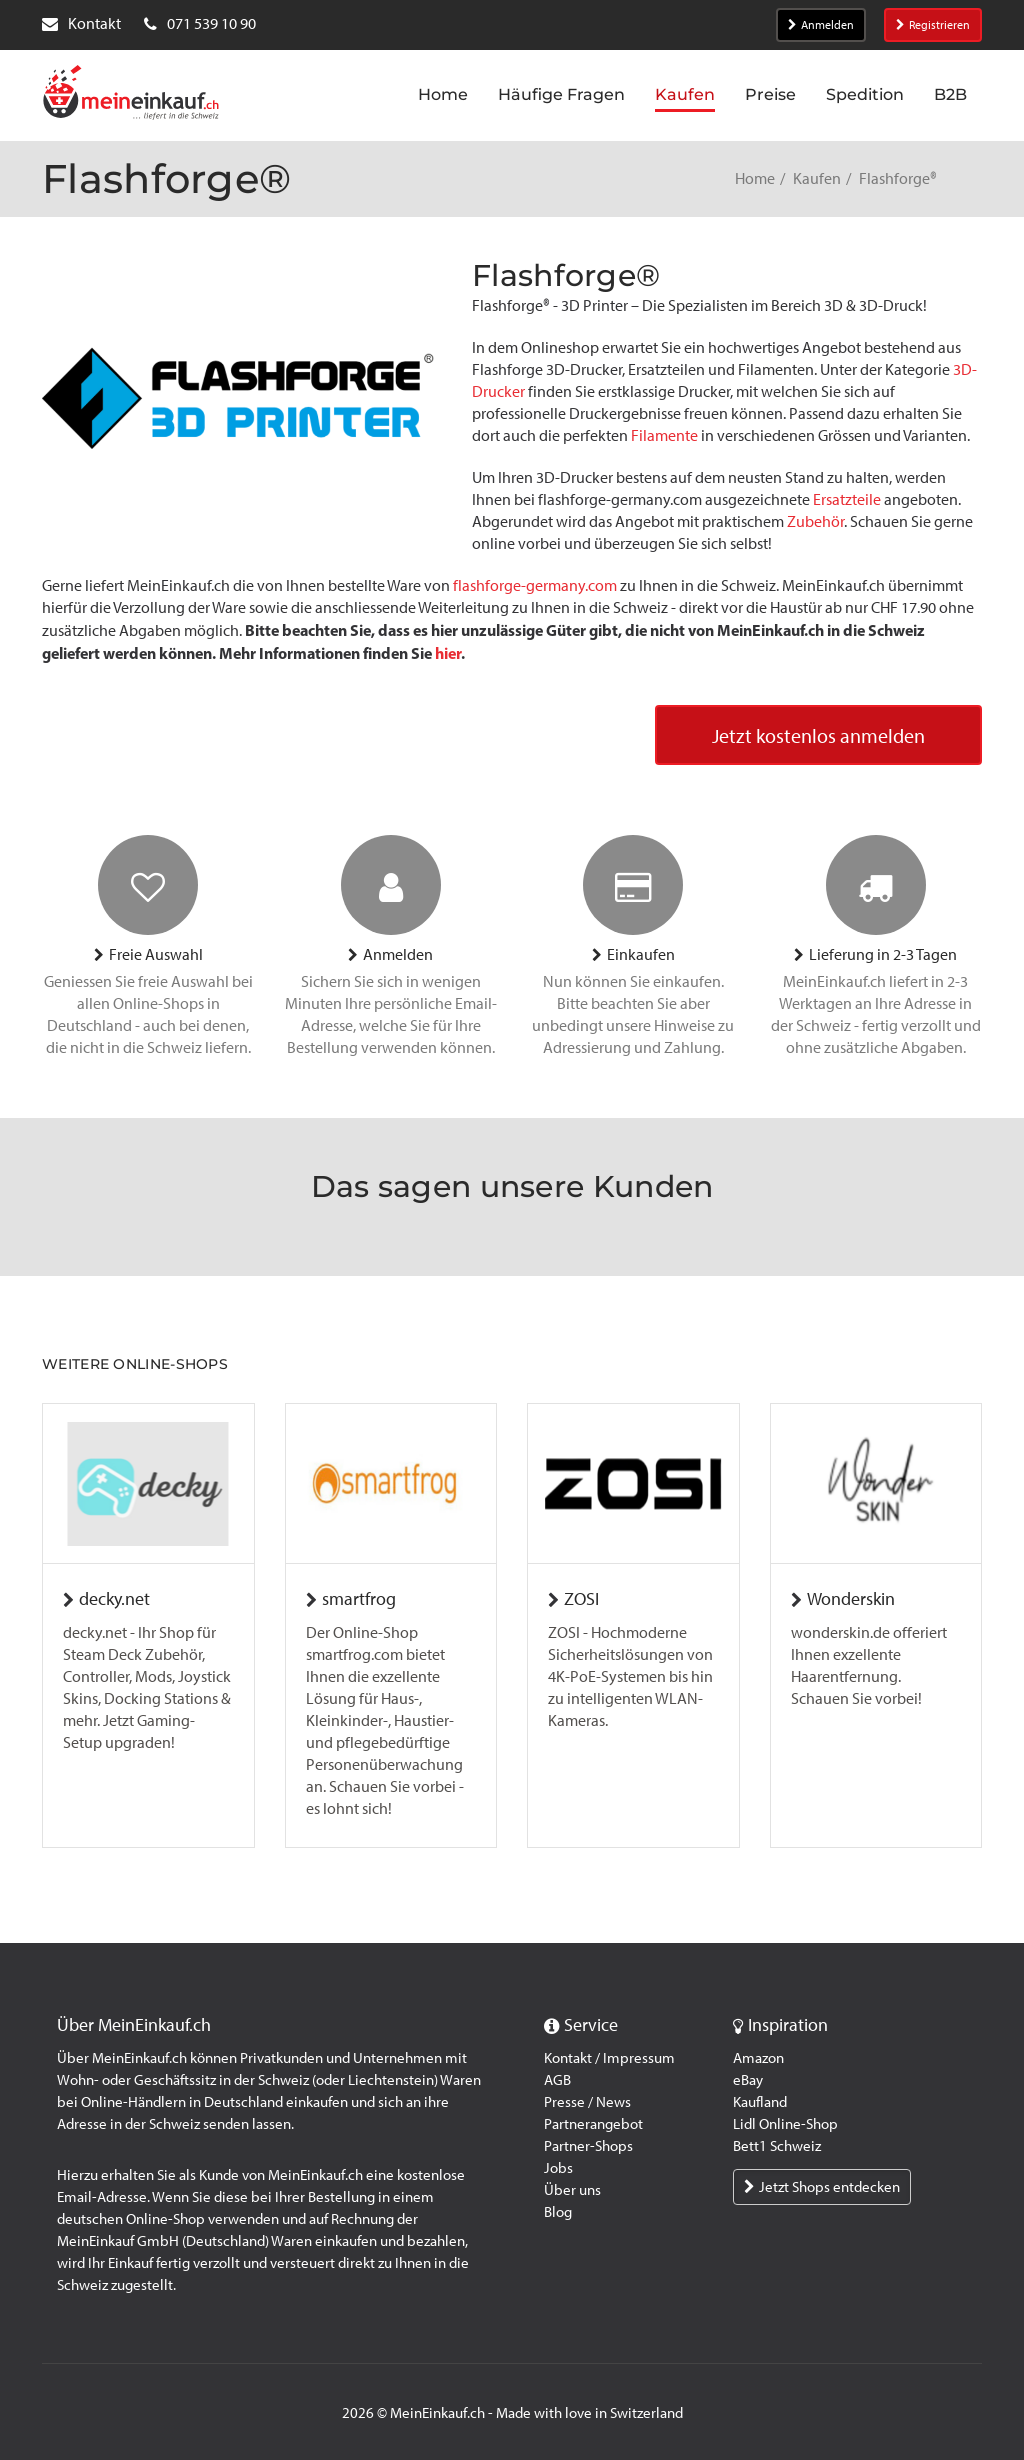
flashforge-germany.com (536, 585)
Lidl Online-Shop (785, 2124)
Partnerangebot (593, 2124)
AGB (557, 2080)
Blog (558, 2212)
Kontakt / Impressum (609, 2058)
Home (755, 178)
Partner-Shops (588, 2146)
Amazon (758, 2058)
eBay (748, 2080)
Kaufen (817, 178)
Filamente (664, 435)
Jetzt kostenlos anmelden (818, 736)
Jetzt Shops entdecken (822, 2187)
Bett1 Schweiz (777, 2146)
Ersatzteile (848, 499)
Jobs (558, 2168)
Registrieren (933, 25)
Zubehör (815, 521)
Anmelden (821, 25)
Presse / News (587, 2102)
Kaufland (760, 2102)
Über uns (572, 2190)
